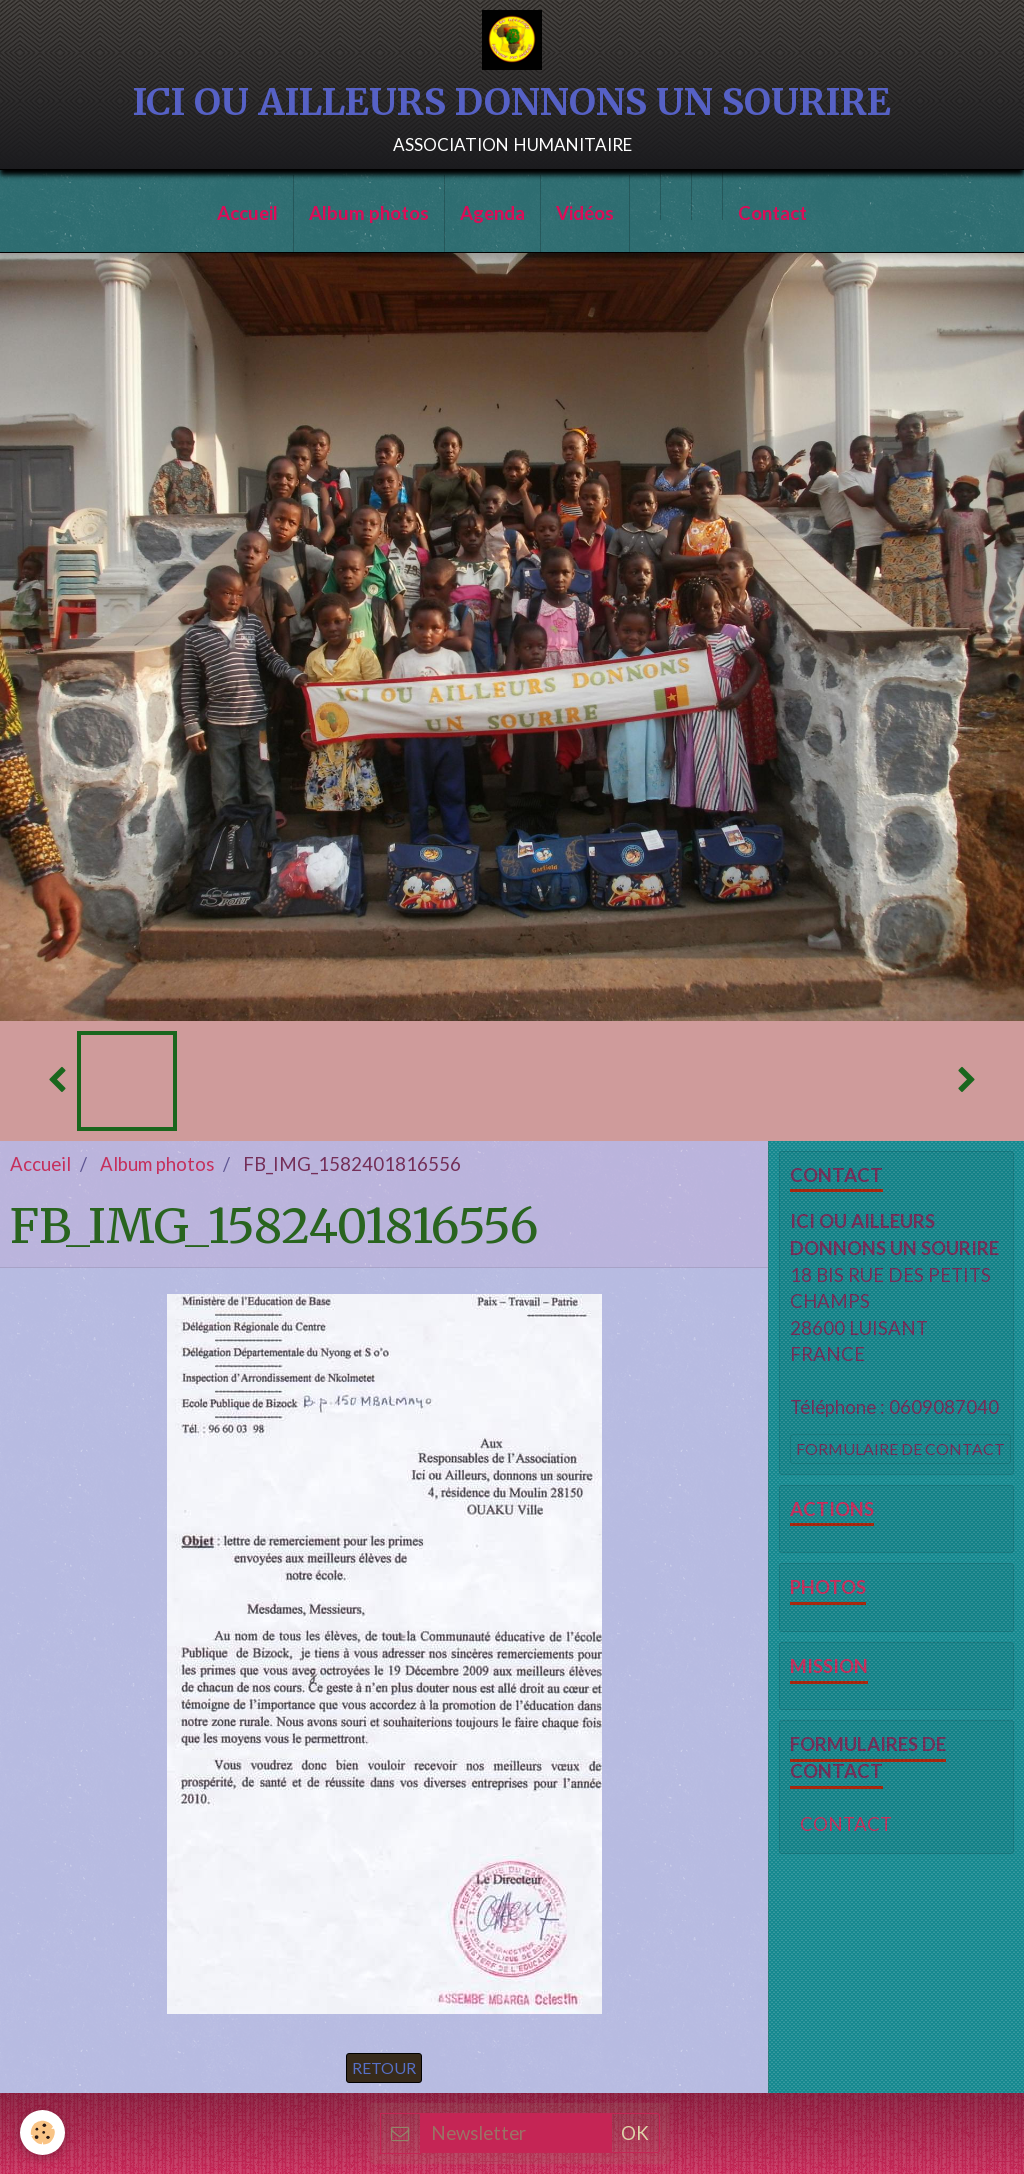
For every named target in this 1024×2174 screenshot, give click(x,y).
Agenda (492, 213)
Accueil (247, 213)
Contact (772, 213)
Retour (384, 2067)
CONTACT (846, 1824)
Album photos (369, 213)
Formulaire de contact (900, 1448)
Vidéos (585, 213)
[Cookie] (42, 2132)
